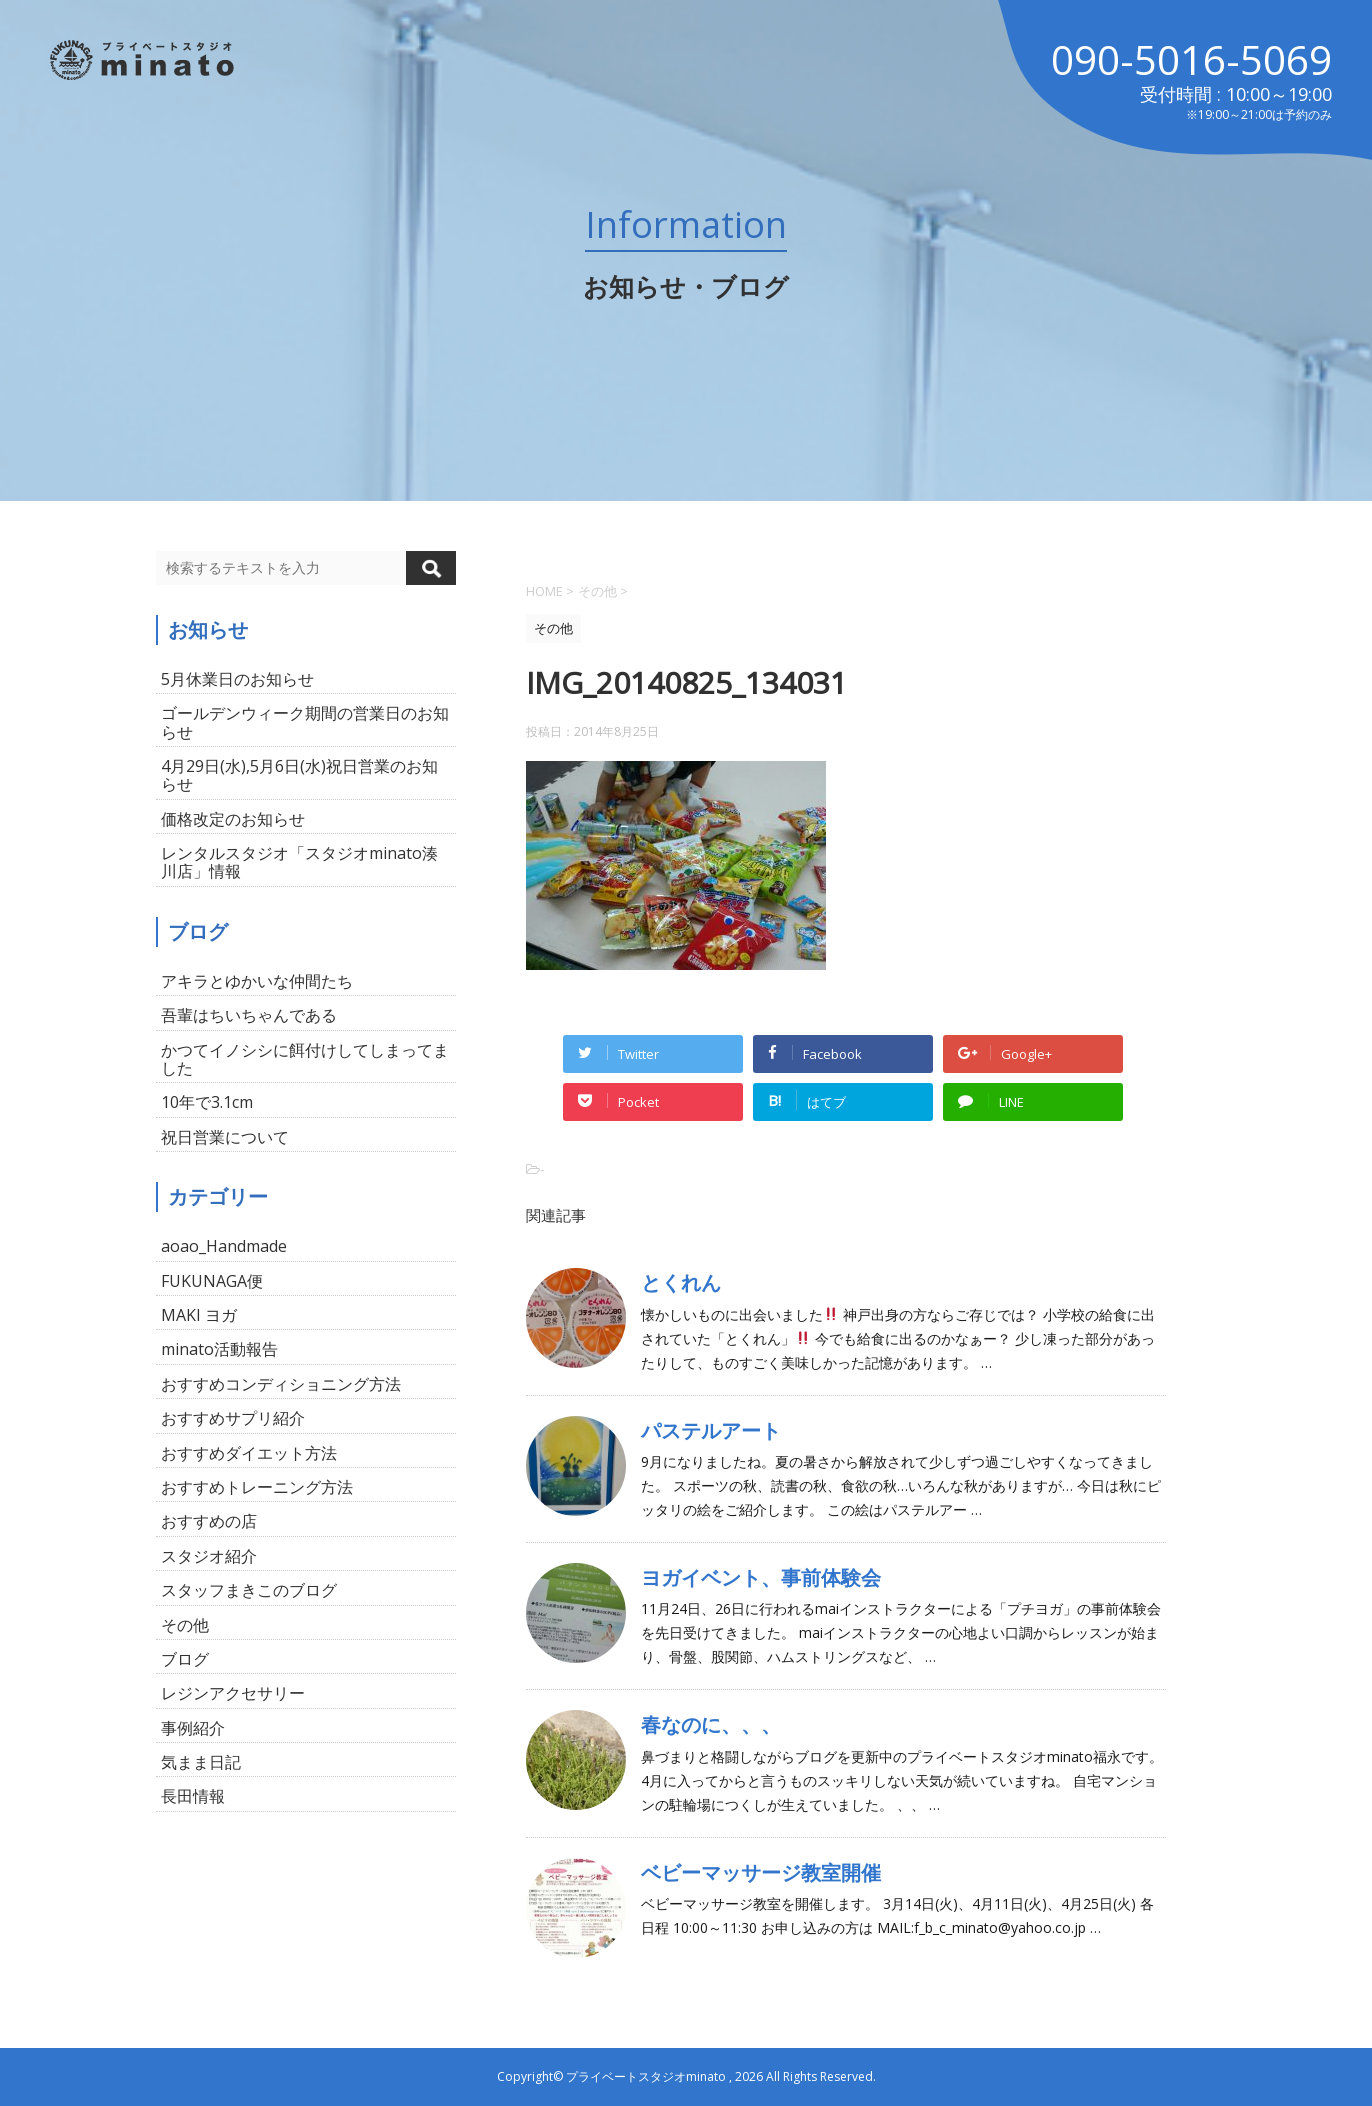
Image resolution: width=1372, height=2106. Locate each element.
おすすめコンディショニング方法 (281, 1384)
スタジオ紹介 (209, 1556)
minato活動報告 (219, 1349)
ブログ (185, 1659)
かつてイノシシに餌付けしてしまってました (305, 1059)
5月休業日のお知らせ (237, 679)
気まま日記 (201, 1762)
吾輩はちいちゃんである (249, 1015)
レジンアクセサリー (233, 1693)
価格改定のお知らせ (233, 819)
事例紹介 (193, 1728)
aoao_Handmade (224, 1246)
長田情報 (193, 1796)
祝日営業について (225, 1137)
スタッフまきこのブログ (249, 1590)
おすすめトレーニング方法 (257, 1487)
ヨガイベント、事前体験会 (761, 1577)
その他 (185, 1625)
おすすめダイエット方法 (249, 1453)
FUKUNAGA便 (212, 1281)
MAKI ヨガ (199, 1315)
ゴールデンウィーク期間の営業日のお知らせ (305, 722)
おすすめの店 (209, 1521)
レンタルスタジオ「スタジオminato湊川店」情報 (299, 862)
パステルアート (711, 1430)
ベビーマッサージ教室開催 (761, 1872)
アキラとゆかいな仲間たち (257, 981)
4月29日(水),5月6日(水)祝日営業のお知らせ (299, 775)
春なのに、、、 (711, 1724)
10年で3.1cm (207, 1102)
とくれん (681, 1282)
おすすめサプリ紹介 (233, 1418)
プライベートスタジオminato (646, 2076)
